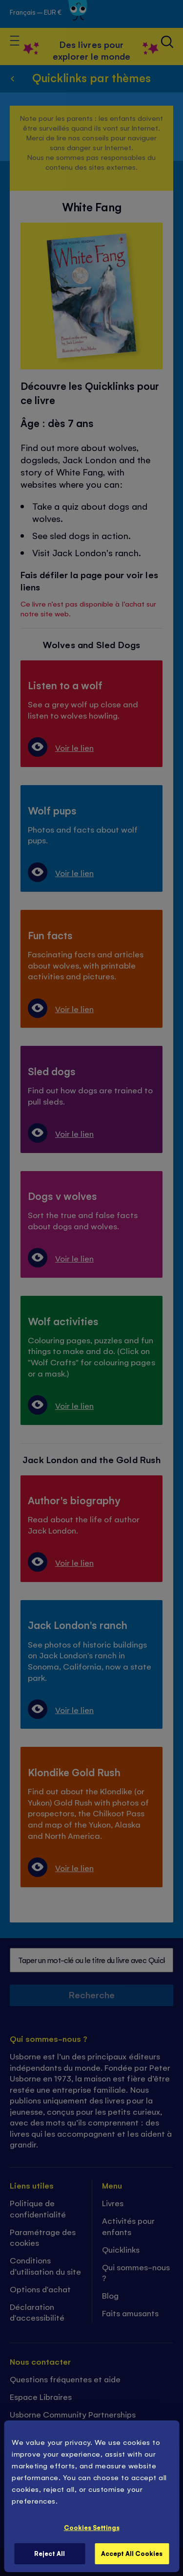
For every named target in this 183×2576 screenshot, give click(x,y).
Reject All (49, 2553)
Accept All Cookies (132, 2553)
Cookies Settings (92, 2527)
